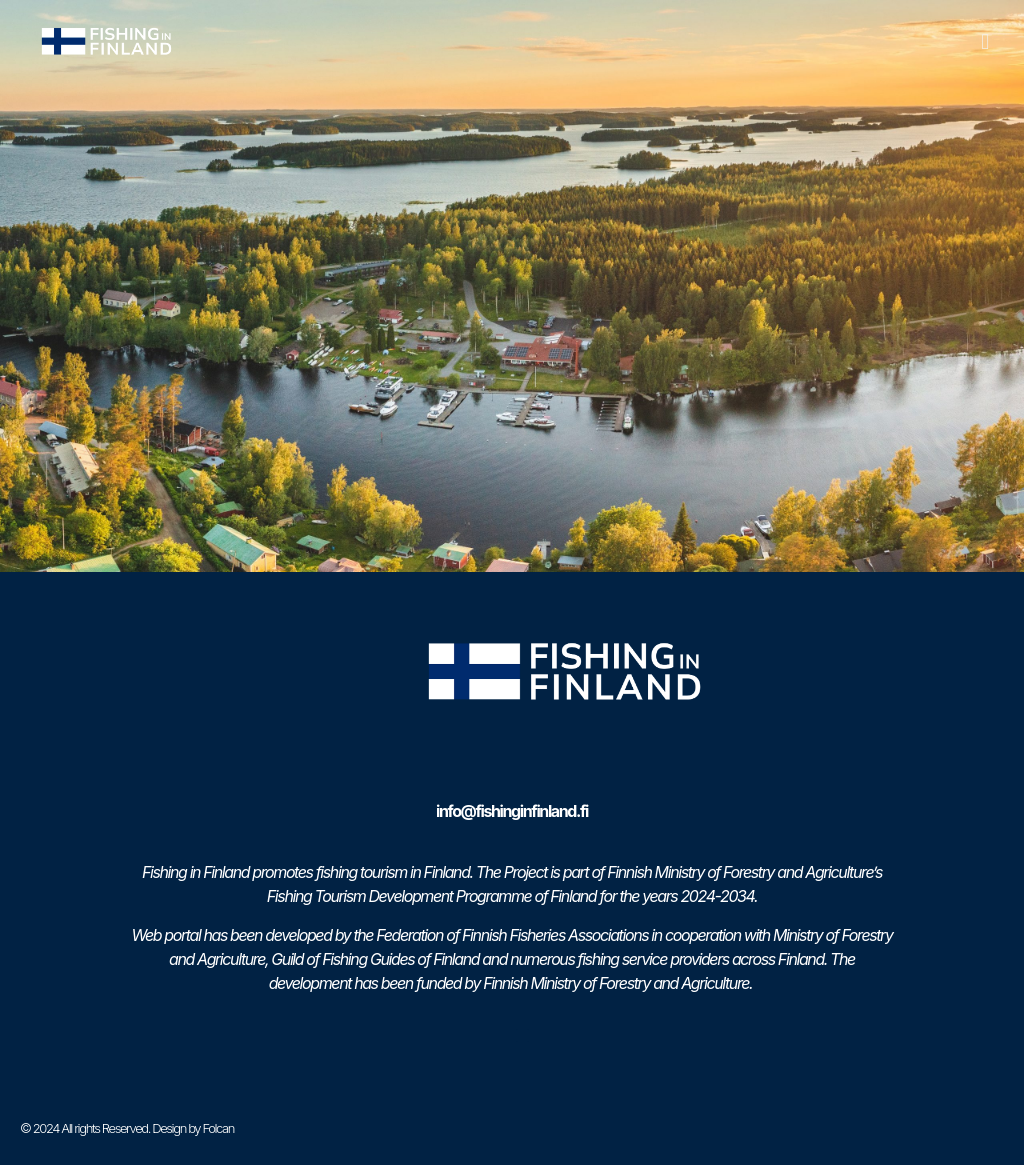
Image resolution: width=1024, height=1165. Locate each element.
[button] (985, 41)
